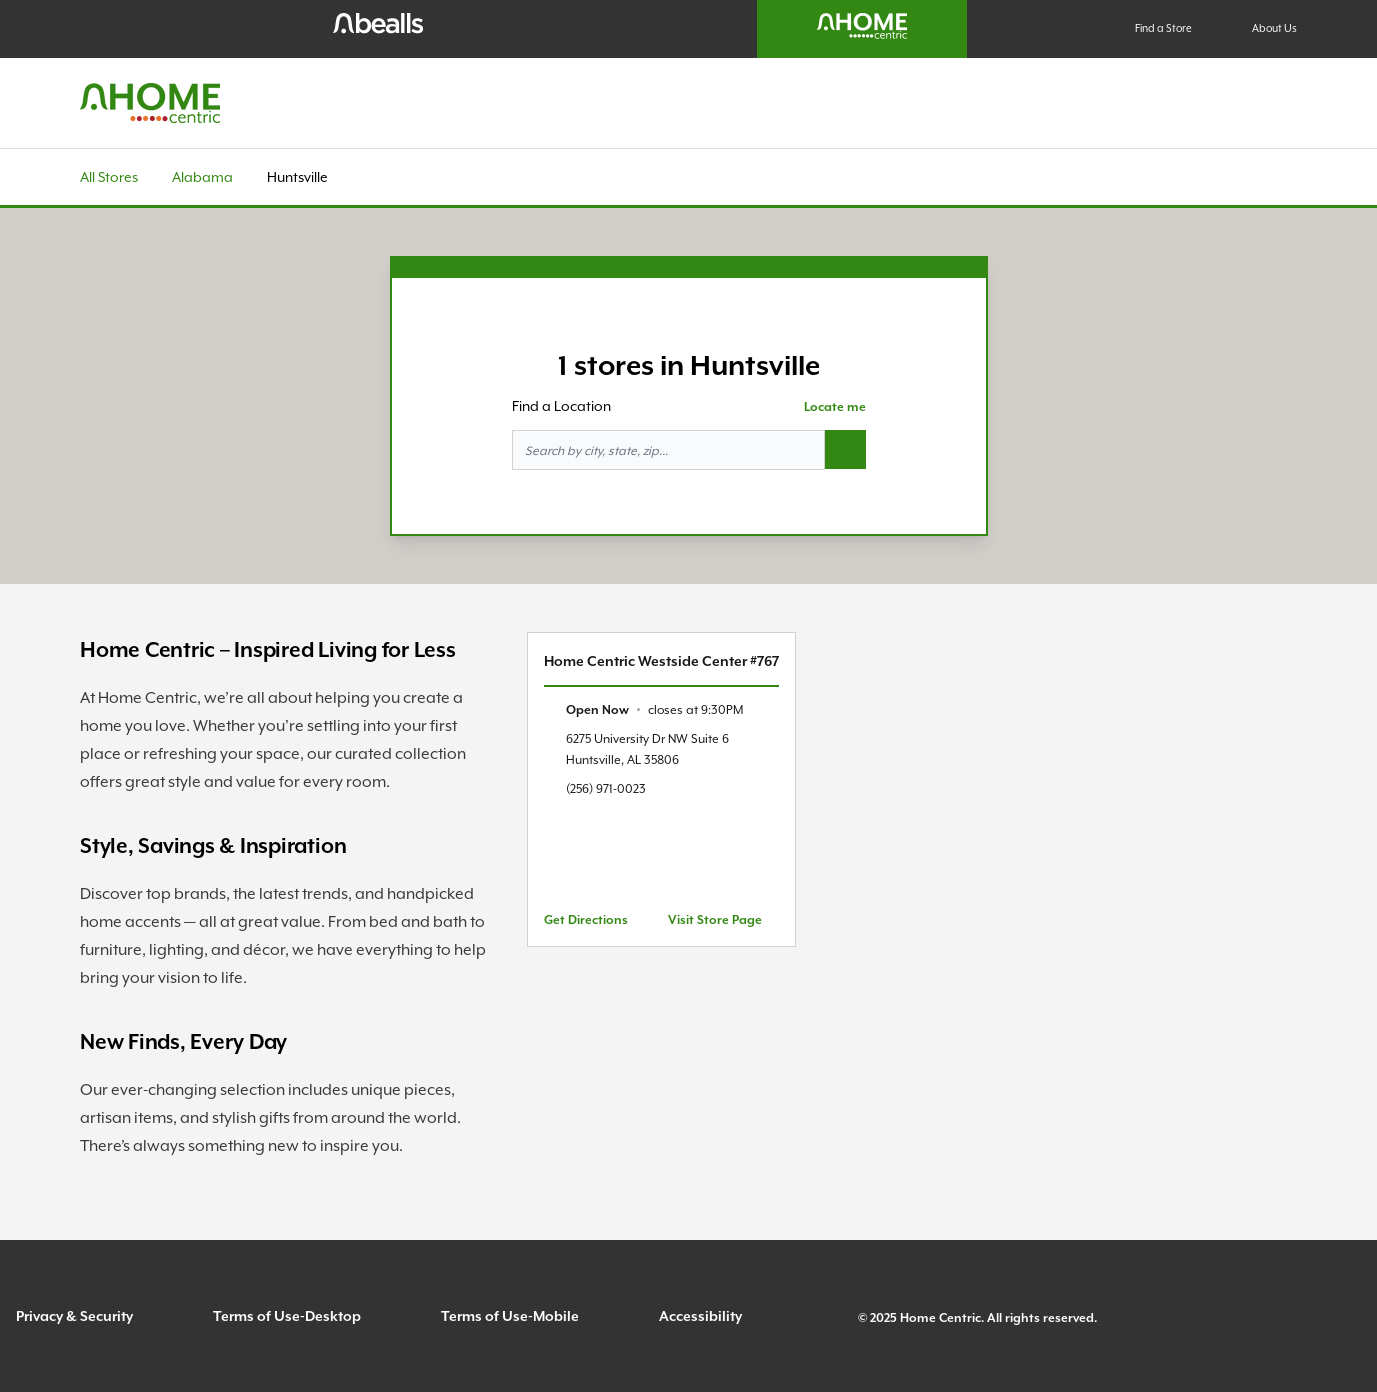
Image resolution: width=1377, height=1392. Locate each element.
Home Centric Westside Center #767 (661, 661)
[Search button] (845, 450)
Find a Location (561, 406)
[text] (654, 709)
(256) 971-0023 (606, 788)
